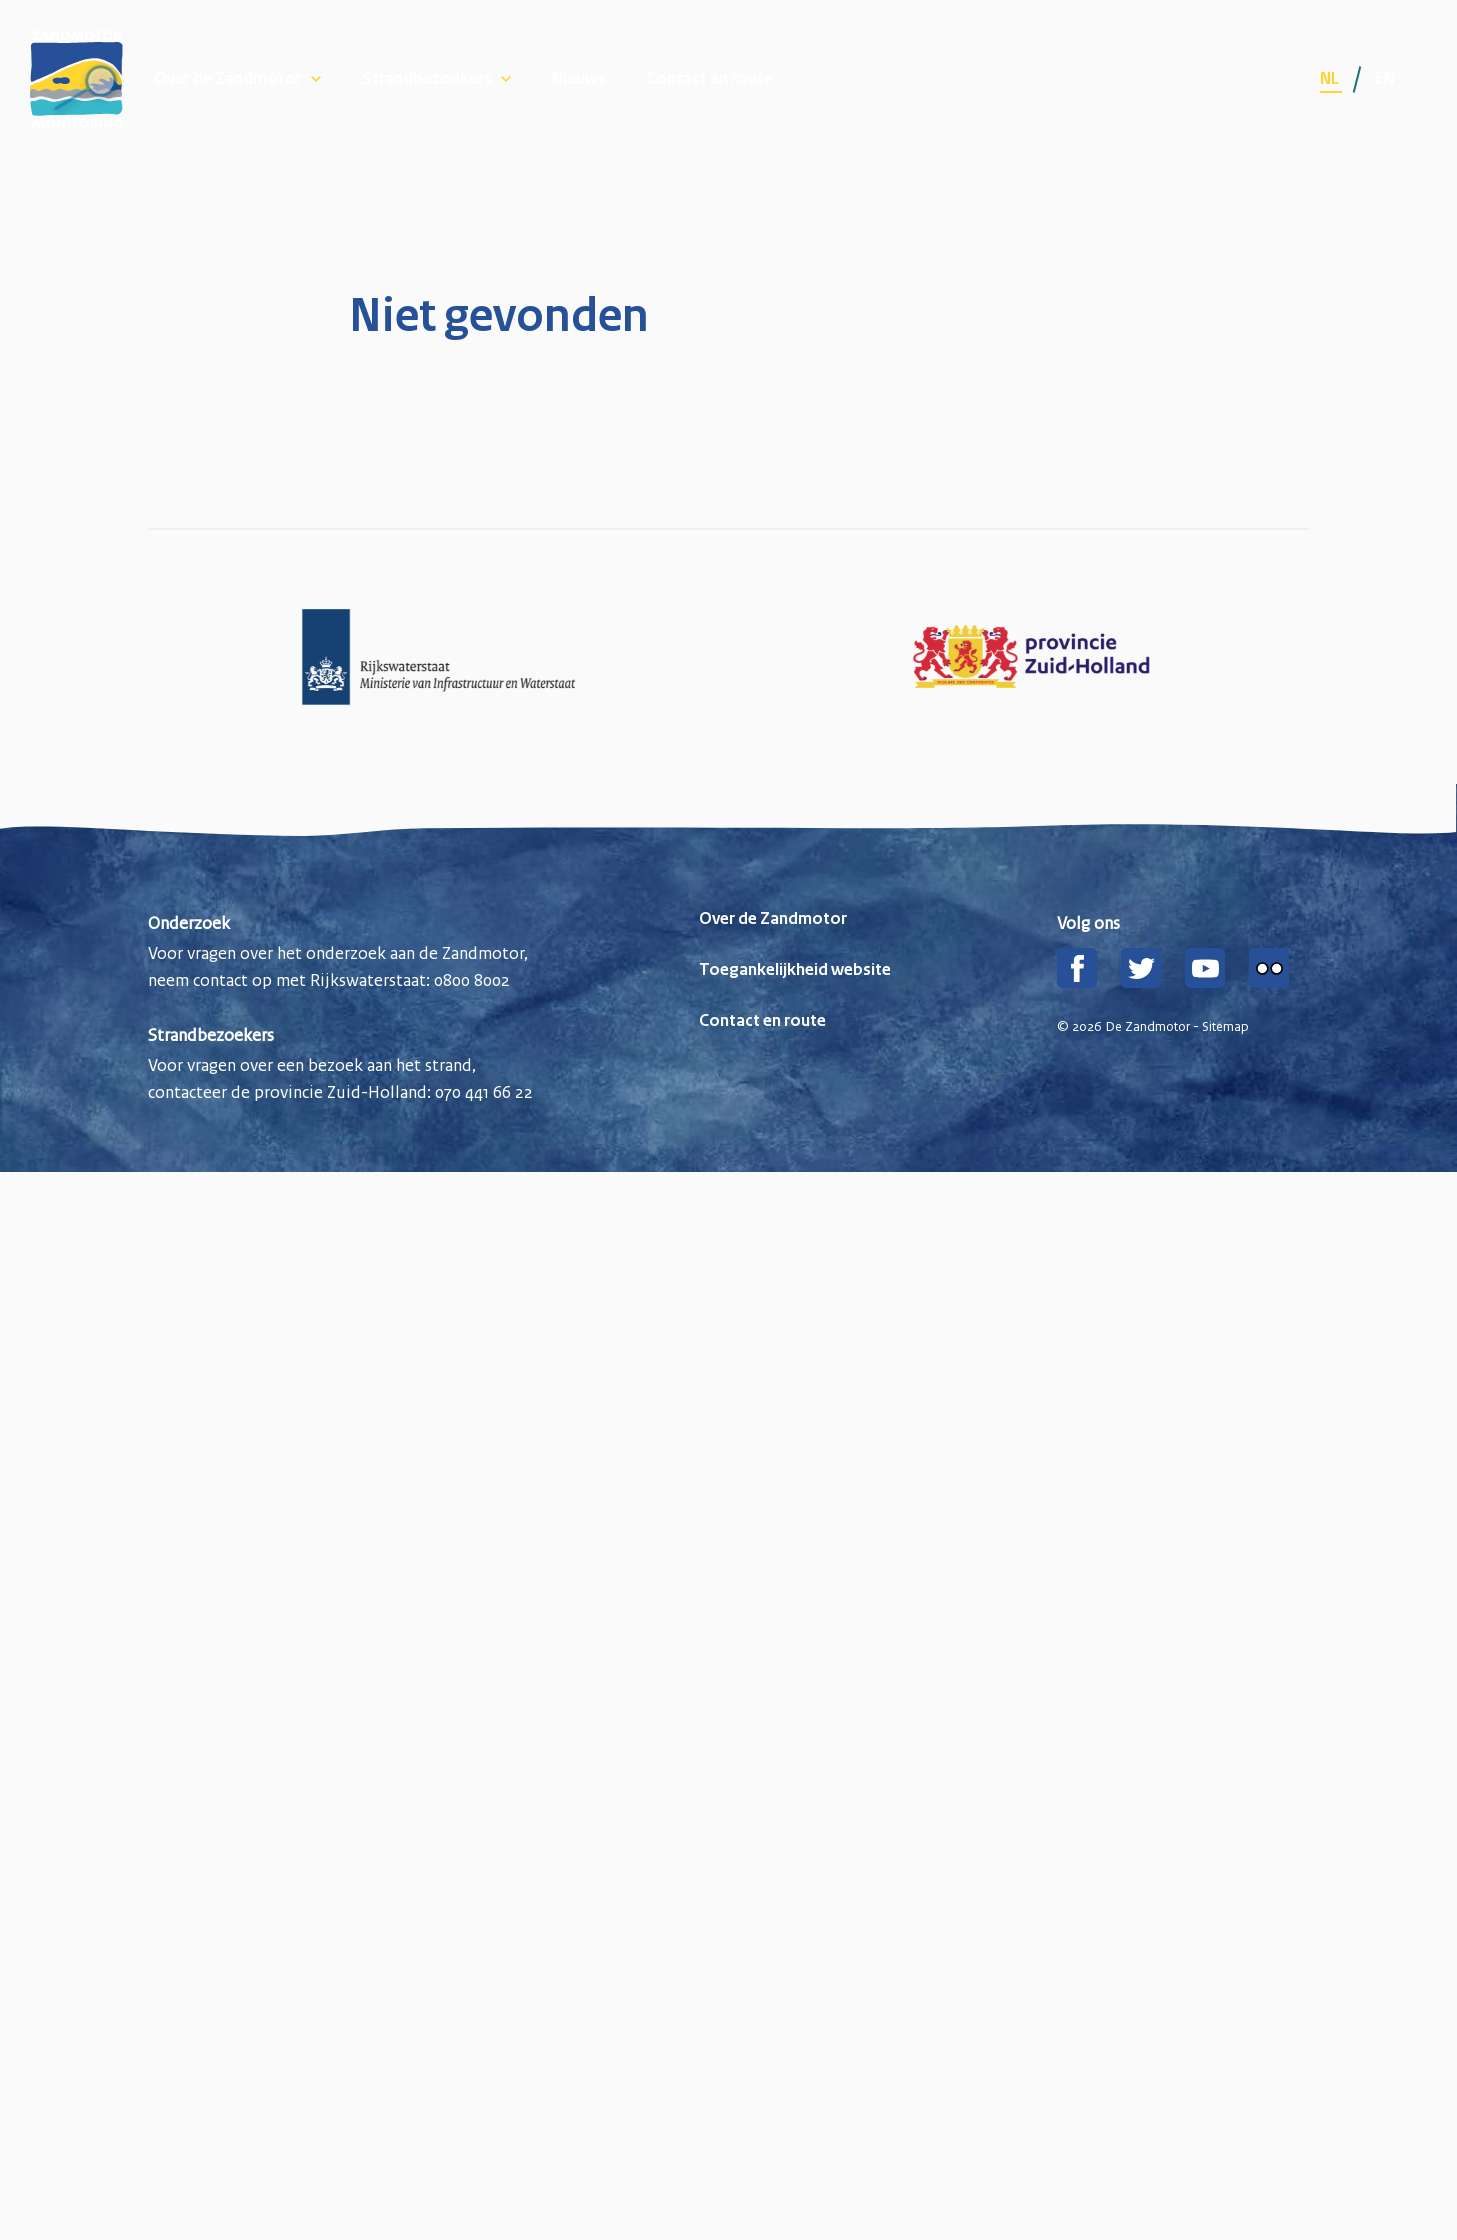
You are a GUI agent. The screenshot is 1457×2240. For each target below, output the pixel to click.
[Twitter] (1141, 968)
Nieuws (579, 79)
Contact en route (709, 79)
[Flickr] (1269, 968)
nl (1331, 79)
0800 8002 (472, 980)
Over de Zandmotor (228, 79)
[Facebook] (1077, 968)
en (1384, 78)
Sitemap (1225, 1027)
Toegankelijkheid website (795, 970)
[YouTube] (1205, 968)
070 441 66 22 (484, 1092)
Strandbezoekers (427, 79)
